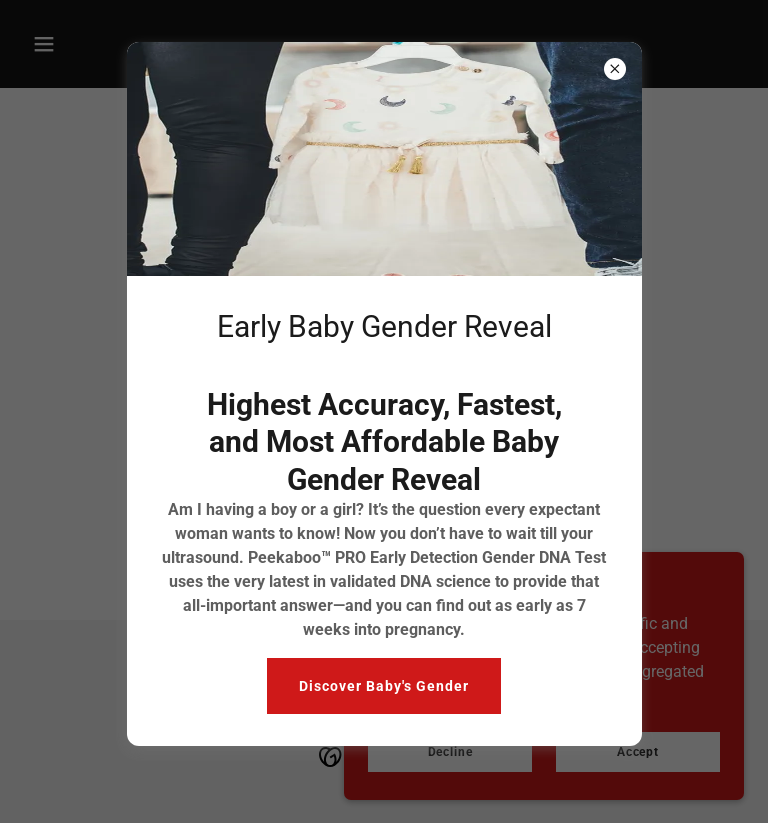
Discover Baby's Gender (384, 686)
